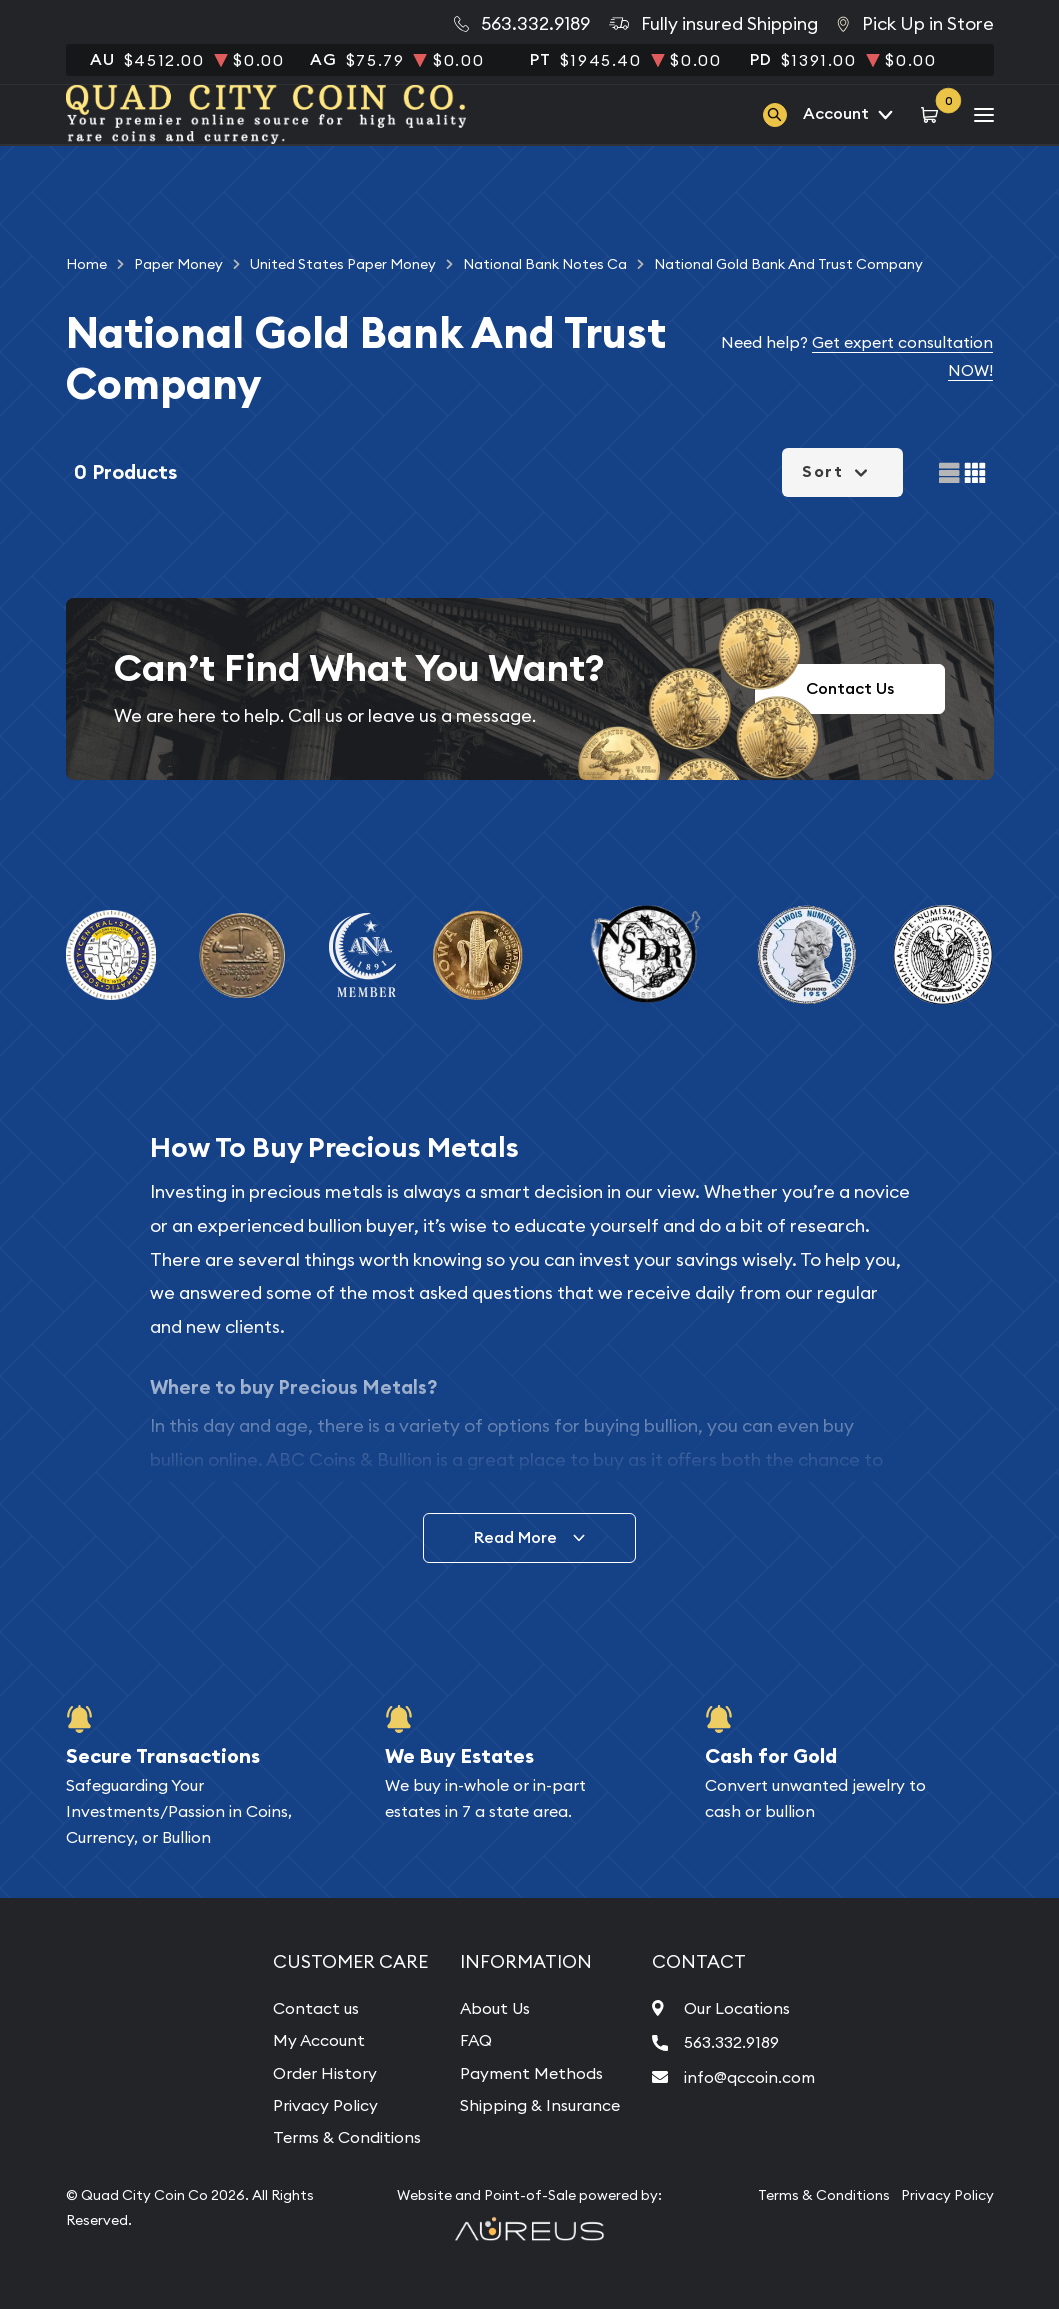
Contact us (316, 2008)
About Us (495, 2008)
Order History (325, 2073)
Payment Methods (531, 2073)
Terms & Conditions (347, 2137)
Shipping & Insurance (540, 2105)
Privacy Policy (325, 2105)
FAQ (476, 2040)
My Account (319, 2040)
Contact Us (850, 688)
